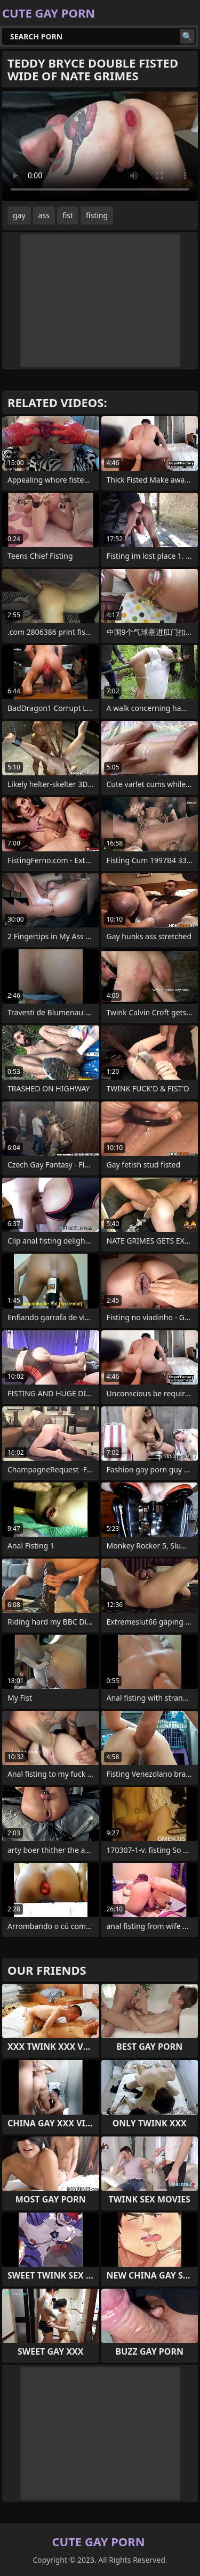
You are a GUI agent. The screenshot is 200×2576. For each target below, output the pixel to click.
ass (44, 215)
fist (67, 215)
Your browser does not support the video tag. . (100, 146)
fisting (97, 215)
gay (19, 215)
